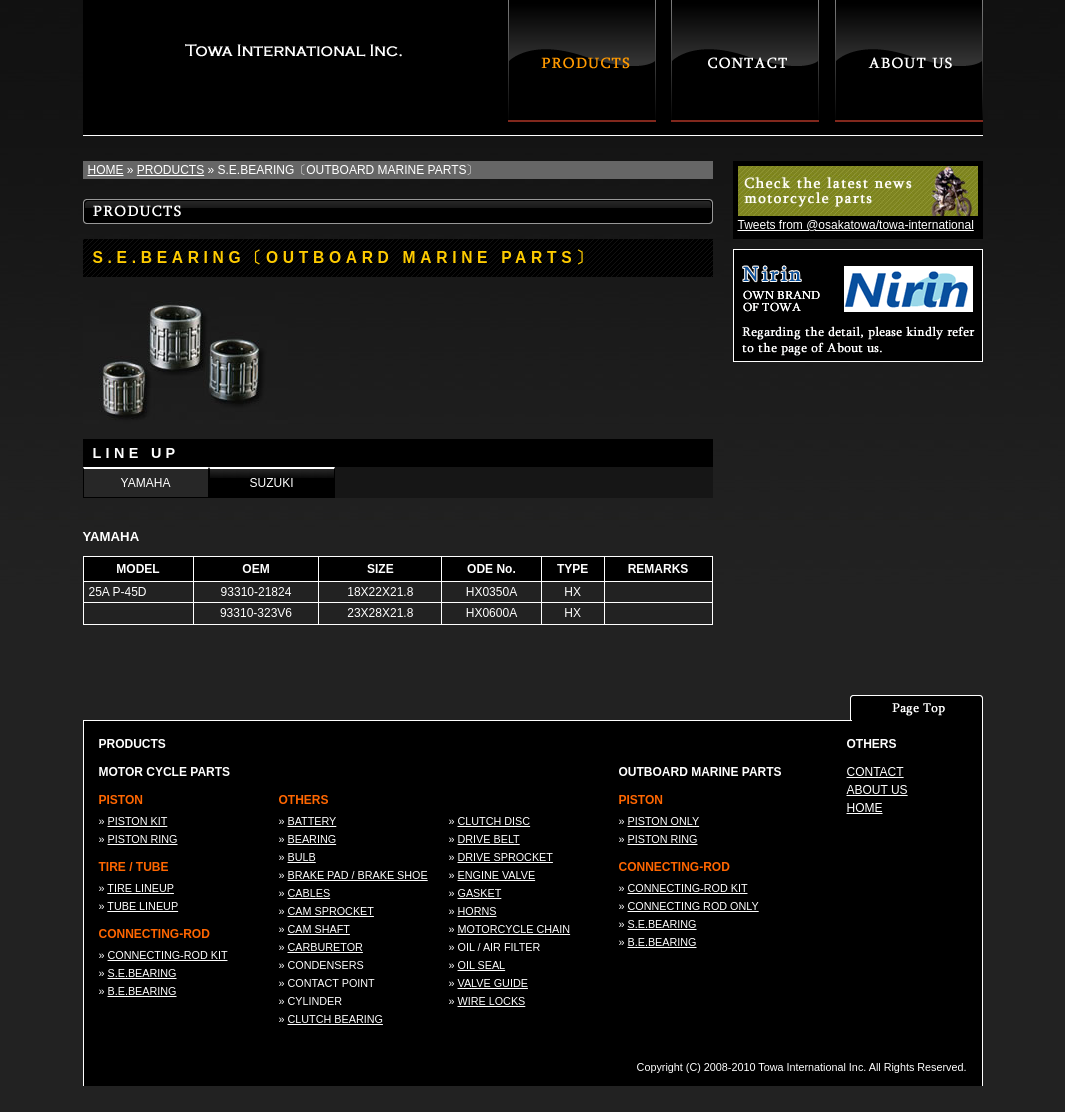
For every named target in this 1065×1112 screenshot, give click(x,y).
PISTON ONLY (664, 821)
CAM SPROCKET (331, 911)
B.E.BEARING (142, 991)
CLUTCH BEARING (335, 1019)
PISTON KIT (138, 821)
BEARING (312, 839)
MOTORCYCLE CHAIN (514, 929)
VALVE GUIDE (493, 983)
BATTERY (312, 821)
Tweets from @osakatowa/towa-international (856, 225)
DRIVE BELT (489, 839)
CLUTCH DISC (494, 821)
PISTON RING (143, 839)
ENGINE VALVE (497, 875)
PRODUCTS (170, 170)
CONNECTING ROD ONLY (693, 906)
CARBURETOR (325, 947)
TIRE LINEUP (140, 888)
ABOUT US (877, 790)
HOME (106, 170)
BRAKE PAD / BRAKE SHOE (358, 875)
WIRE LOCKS (492, 1001)
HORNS (477, 911)
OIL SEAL (482, 965)
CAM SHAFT (319, 929)
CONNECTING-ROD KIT (168, 955)
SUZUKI (271, 483)
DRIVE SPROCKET (505, 857)
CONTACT (875, 772)
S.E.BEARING (142, 973)
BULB (302, 857)
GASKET (480, 893)
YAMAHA (146, 483)
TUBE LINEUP (142, 906)
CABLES (309, 893)
